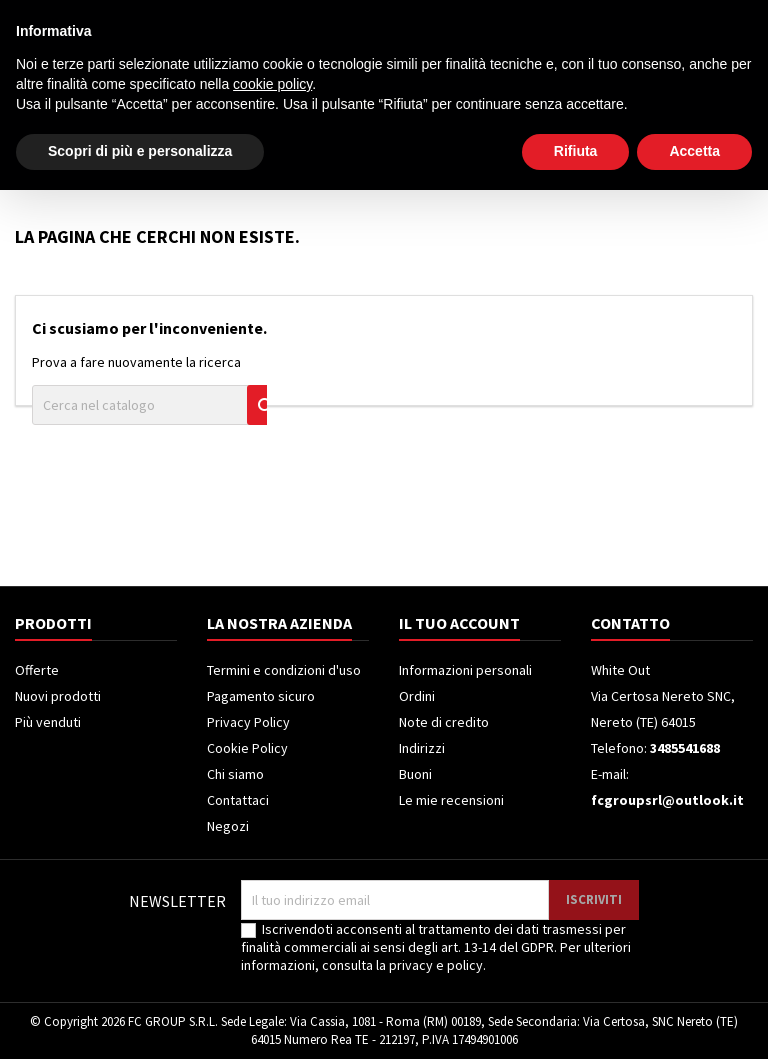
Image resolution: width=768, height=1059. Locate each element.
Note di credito (444, 722)
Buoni (415, 774)
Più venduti (48, 722)
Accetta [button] (694, 1020)
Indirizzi (422, 748)
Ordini (417, 696)
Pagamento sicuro (261, 696)
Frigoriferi (365, 157)
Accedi (609, 16)
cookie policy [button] (272, 953)
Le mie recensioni (451, 800)
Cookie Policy (247, 748)
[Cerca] (413, 84)
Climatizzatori (483, 157)
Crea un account (699, 16)
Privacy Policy (248, 722)
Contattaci (238, 800)
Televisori (262, 157)
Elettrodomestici (137, 157)
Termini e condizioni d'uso (284, 670)
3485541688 (189, 16)
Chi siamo (235, 774)
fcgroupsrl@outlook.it (667, 800)
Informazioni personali (465, 670)
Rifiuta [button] (576, 1020)
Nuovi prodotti (58, 696)
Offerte (37, 670)
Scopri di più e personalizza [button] (140, 1020)
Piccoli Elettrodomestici (650, 157)
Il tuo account (459, 623)
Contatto (40, 16)
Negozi (228, 826)
